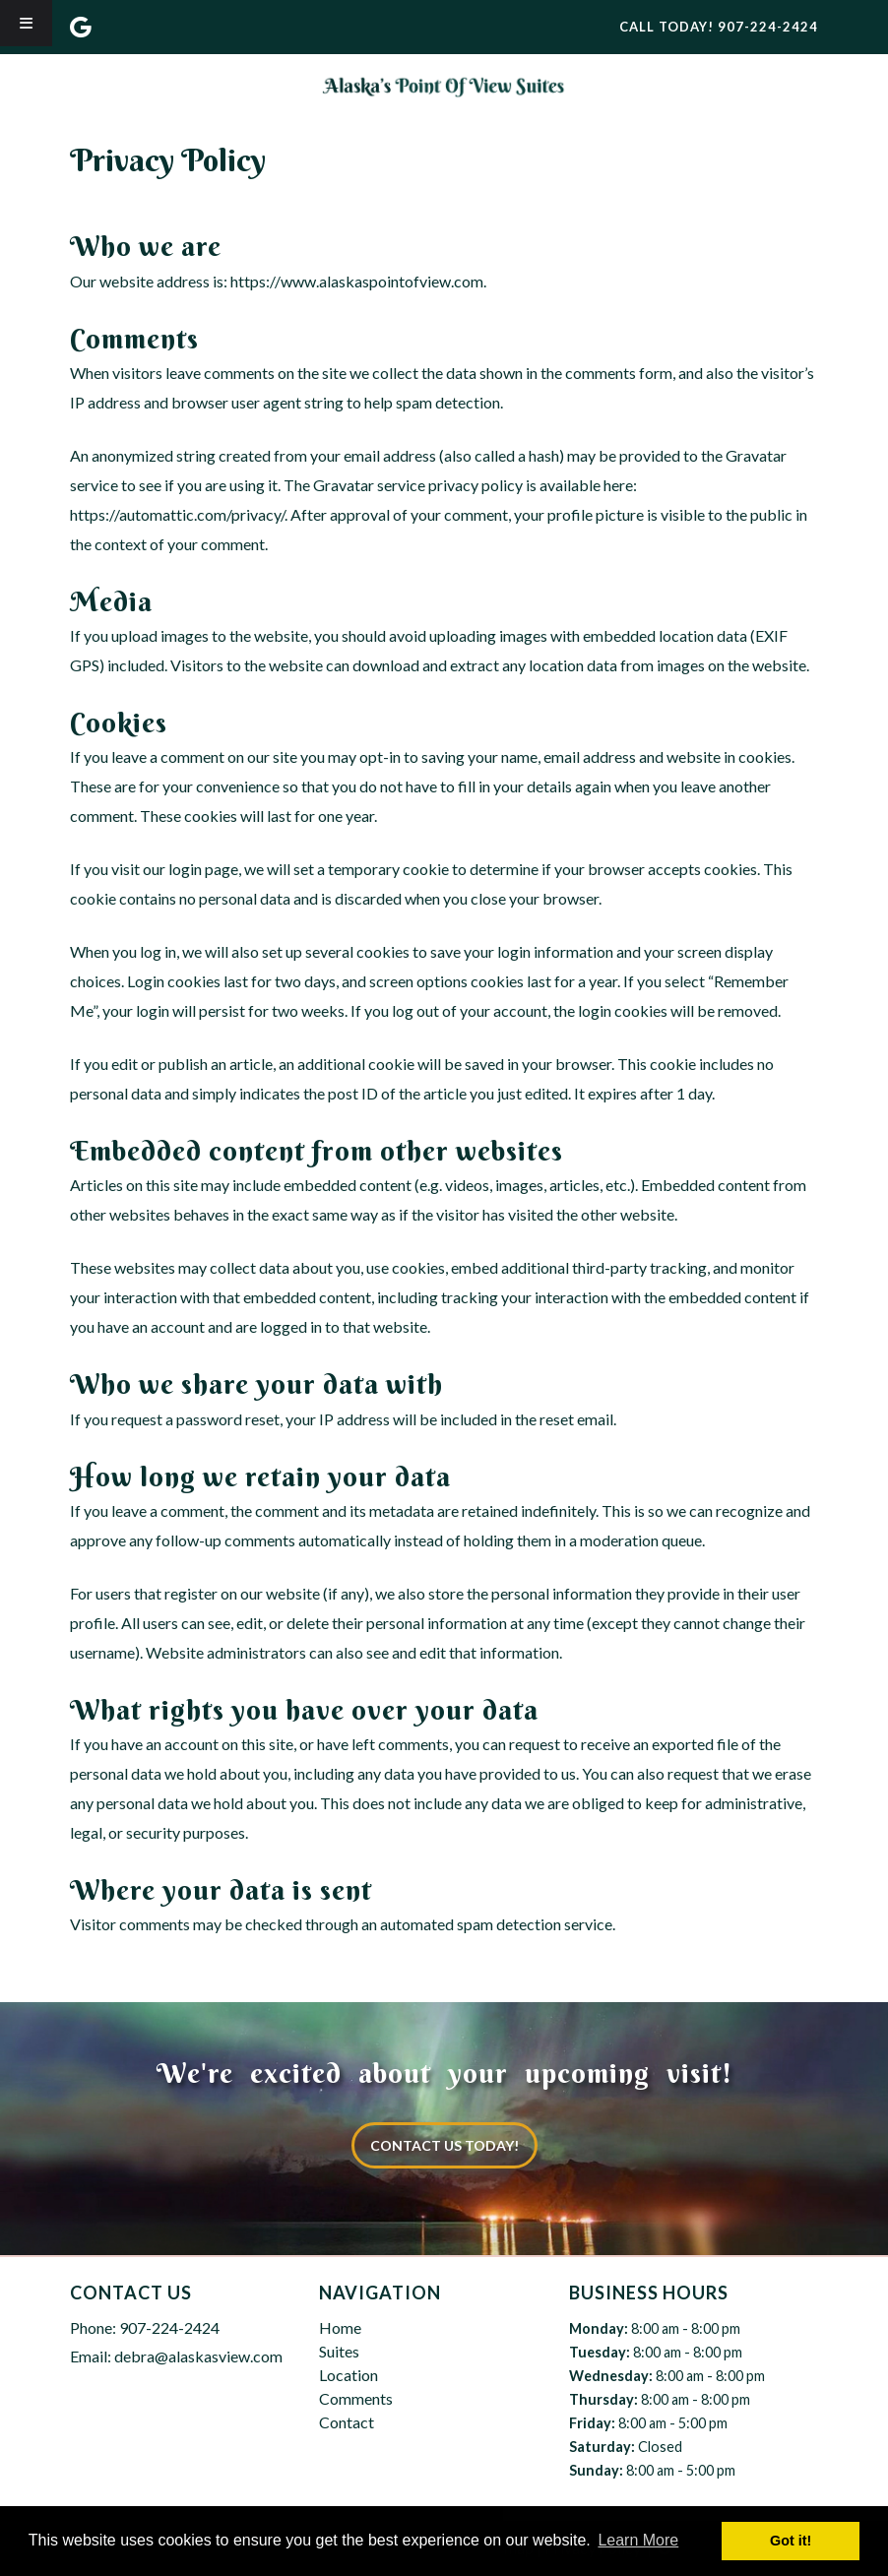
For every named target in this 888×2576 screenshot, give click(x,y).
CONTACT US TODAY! (444, 2145)
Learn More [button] (638, 2540)
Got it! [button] (790, 2540)
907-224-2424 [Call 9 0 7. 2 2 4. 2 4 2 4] (169, 2327)
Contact (346, 2422)
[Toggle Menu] (26, 23)
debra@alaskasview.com (198, 2356)
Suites (339, 2351)
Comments (356, 2398)
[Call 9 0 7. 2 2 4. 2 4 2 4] (768, 26)
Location (348, 2374)
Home (340, 2327)
